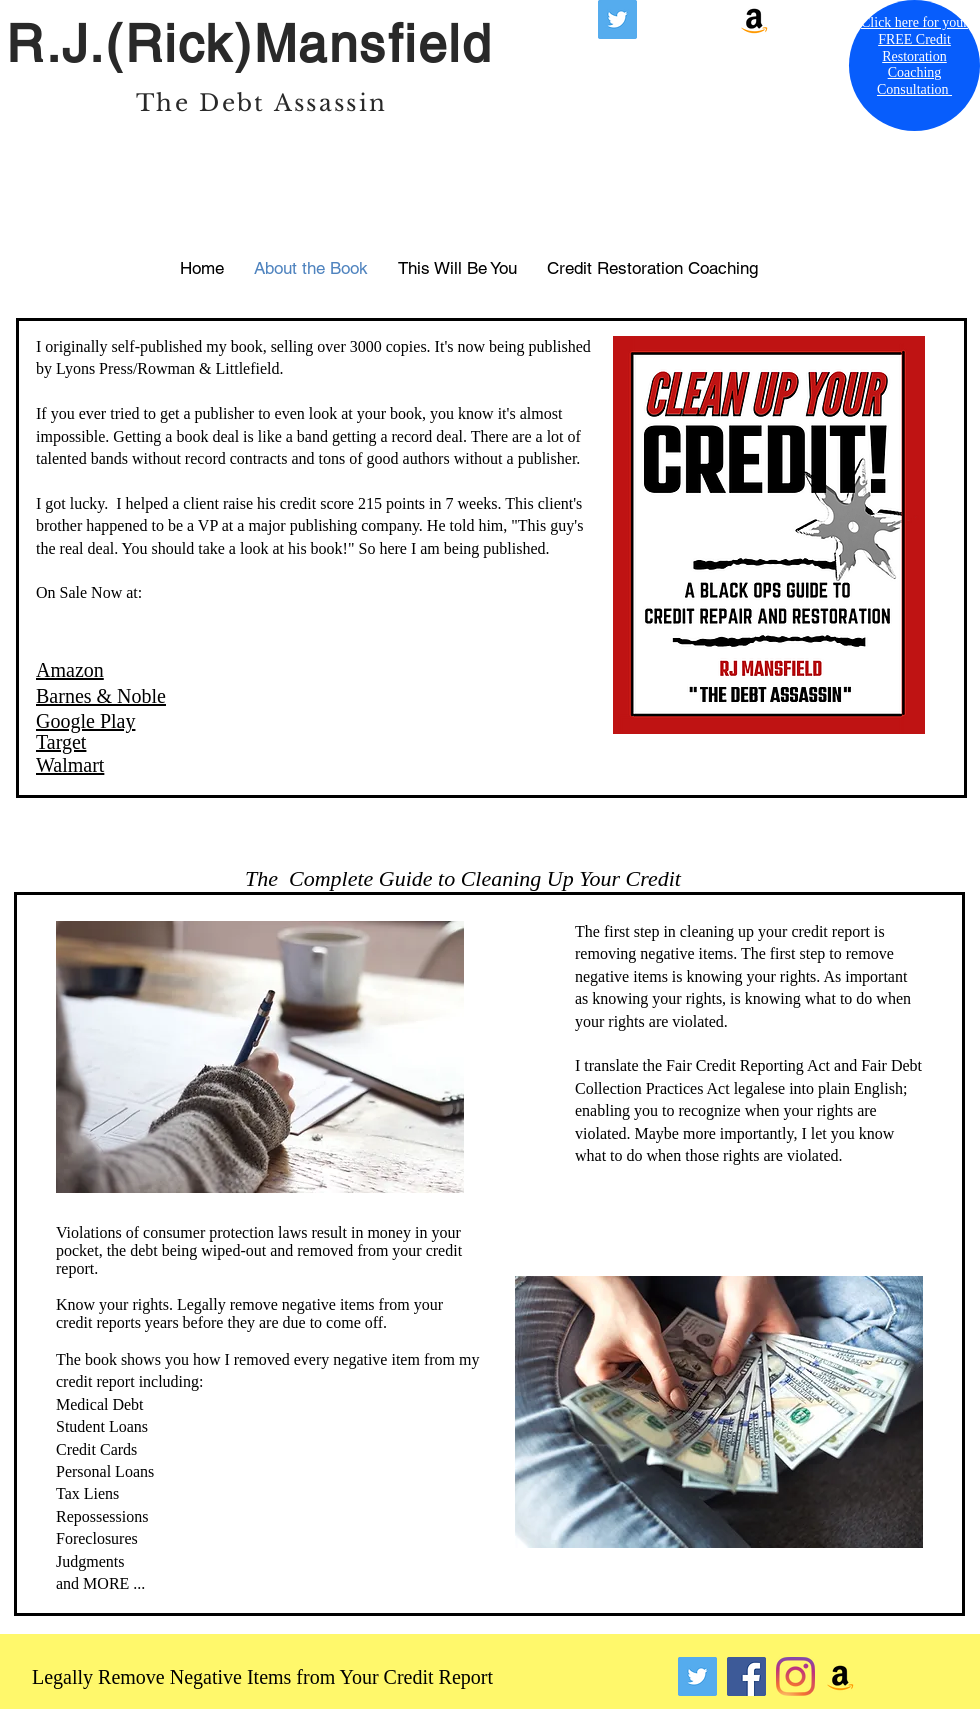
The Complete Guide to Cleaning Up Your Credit (463, 878)
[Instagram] (795, 1676)
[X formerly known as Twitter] (617, 19)
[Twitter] (697, 1676)
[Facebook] (746, 1676)
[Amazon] (754, 19)
